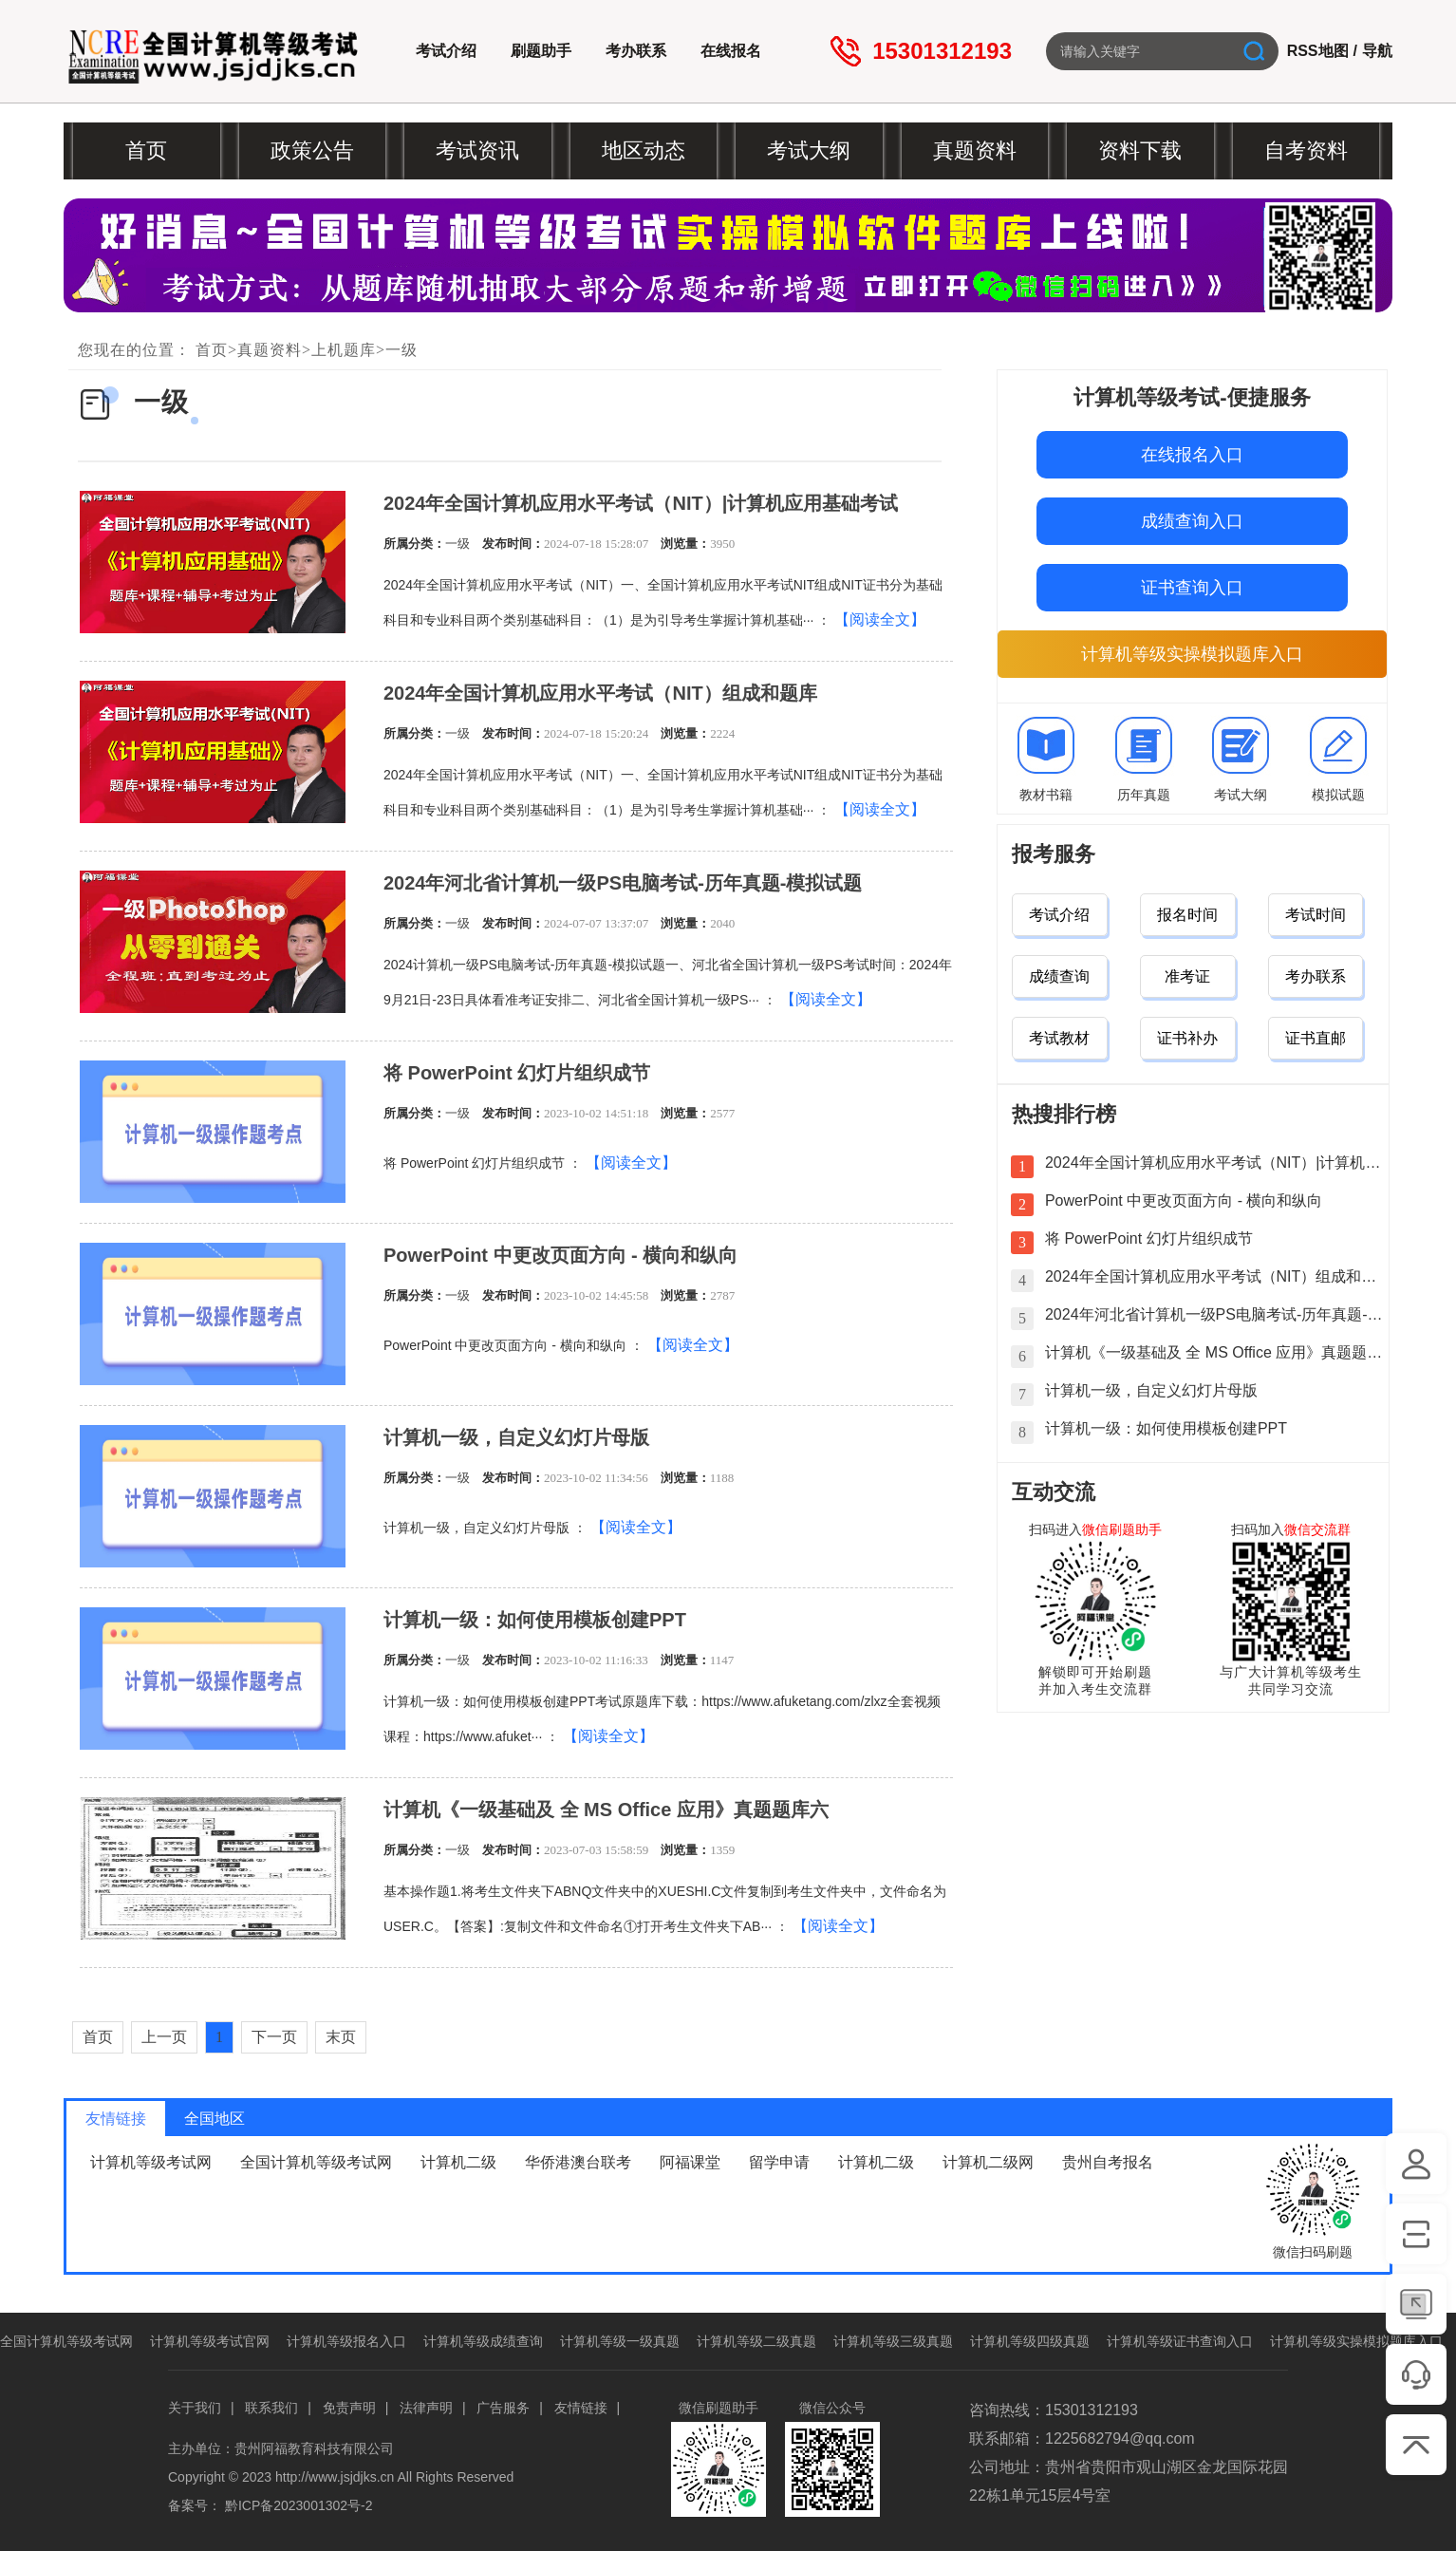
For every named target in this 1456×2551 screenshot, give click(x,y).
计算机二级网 (988, 2162)
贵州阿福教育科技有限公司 (314, 2448)
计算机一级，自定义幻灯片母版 (516, 1437)
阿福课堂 (690, 2162)
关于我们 (194, 2407)
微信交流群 (1317, 1529)
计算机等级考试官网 (210, 2341)
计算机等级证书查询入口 (1180, 2341)
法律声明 (426, 2407)
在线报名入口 (1192, 454)
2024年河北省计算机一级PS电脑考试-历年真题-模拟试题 (623, 882)
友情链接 (580, 2407)
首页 (212, 350)
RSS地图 (1318, 51)
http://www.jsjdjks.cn (334, 2477)
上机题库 (343, 350)
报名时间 (1187, 915)
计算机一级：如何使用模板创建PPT (534, 1619)
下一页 (274, 2037)
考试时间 (1315, 915)
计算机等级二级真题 (756, 2341)
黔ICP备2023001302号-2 (299, 2505)
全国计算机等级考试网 (316, 2162)
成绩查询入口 (1192, 521)
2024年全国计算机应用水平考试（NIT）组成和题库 (600, 693)
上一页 (164, 2037)
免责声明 (349, 2407)
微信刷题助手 (1122, 1529)
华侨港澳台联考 (578, 2162)
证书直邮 (1315, 1038)
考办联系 (636, 51)
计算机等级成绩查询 (483, 2341)
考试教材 (1059, 1038)
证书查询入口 (1192, 587)
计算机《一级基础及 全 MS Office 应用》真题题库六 (606, 1809)
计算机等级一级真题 (620, 2341)
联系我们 (271, 2407)
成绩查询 (1059, 976)
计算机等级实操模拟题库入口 (1192, 654)
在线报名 (730, 51)
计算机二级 (458, 2162)
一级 (401, 350)
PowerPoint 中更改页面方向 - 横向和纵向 (560, 1255)
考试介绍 (446, 51)
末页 (341, 2037)
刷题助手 (541, 51)
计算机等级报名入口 (346, 2341)
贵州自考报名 (1107, 2162)
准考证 (1187, 976)
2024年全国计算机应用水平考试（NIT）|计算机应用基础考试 (640, 503)
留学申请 (779, 2162)
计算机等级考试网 (151, 2162)
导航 (1377, 51)
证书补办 (1187, 1038)
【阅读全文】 (879, 619)
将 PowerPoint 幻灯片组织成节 (516, 1072)
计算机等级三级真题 (893, 2341)
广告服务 (503, 2407)
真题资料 (269, 350)
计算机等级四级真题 (1030, 2341)
